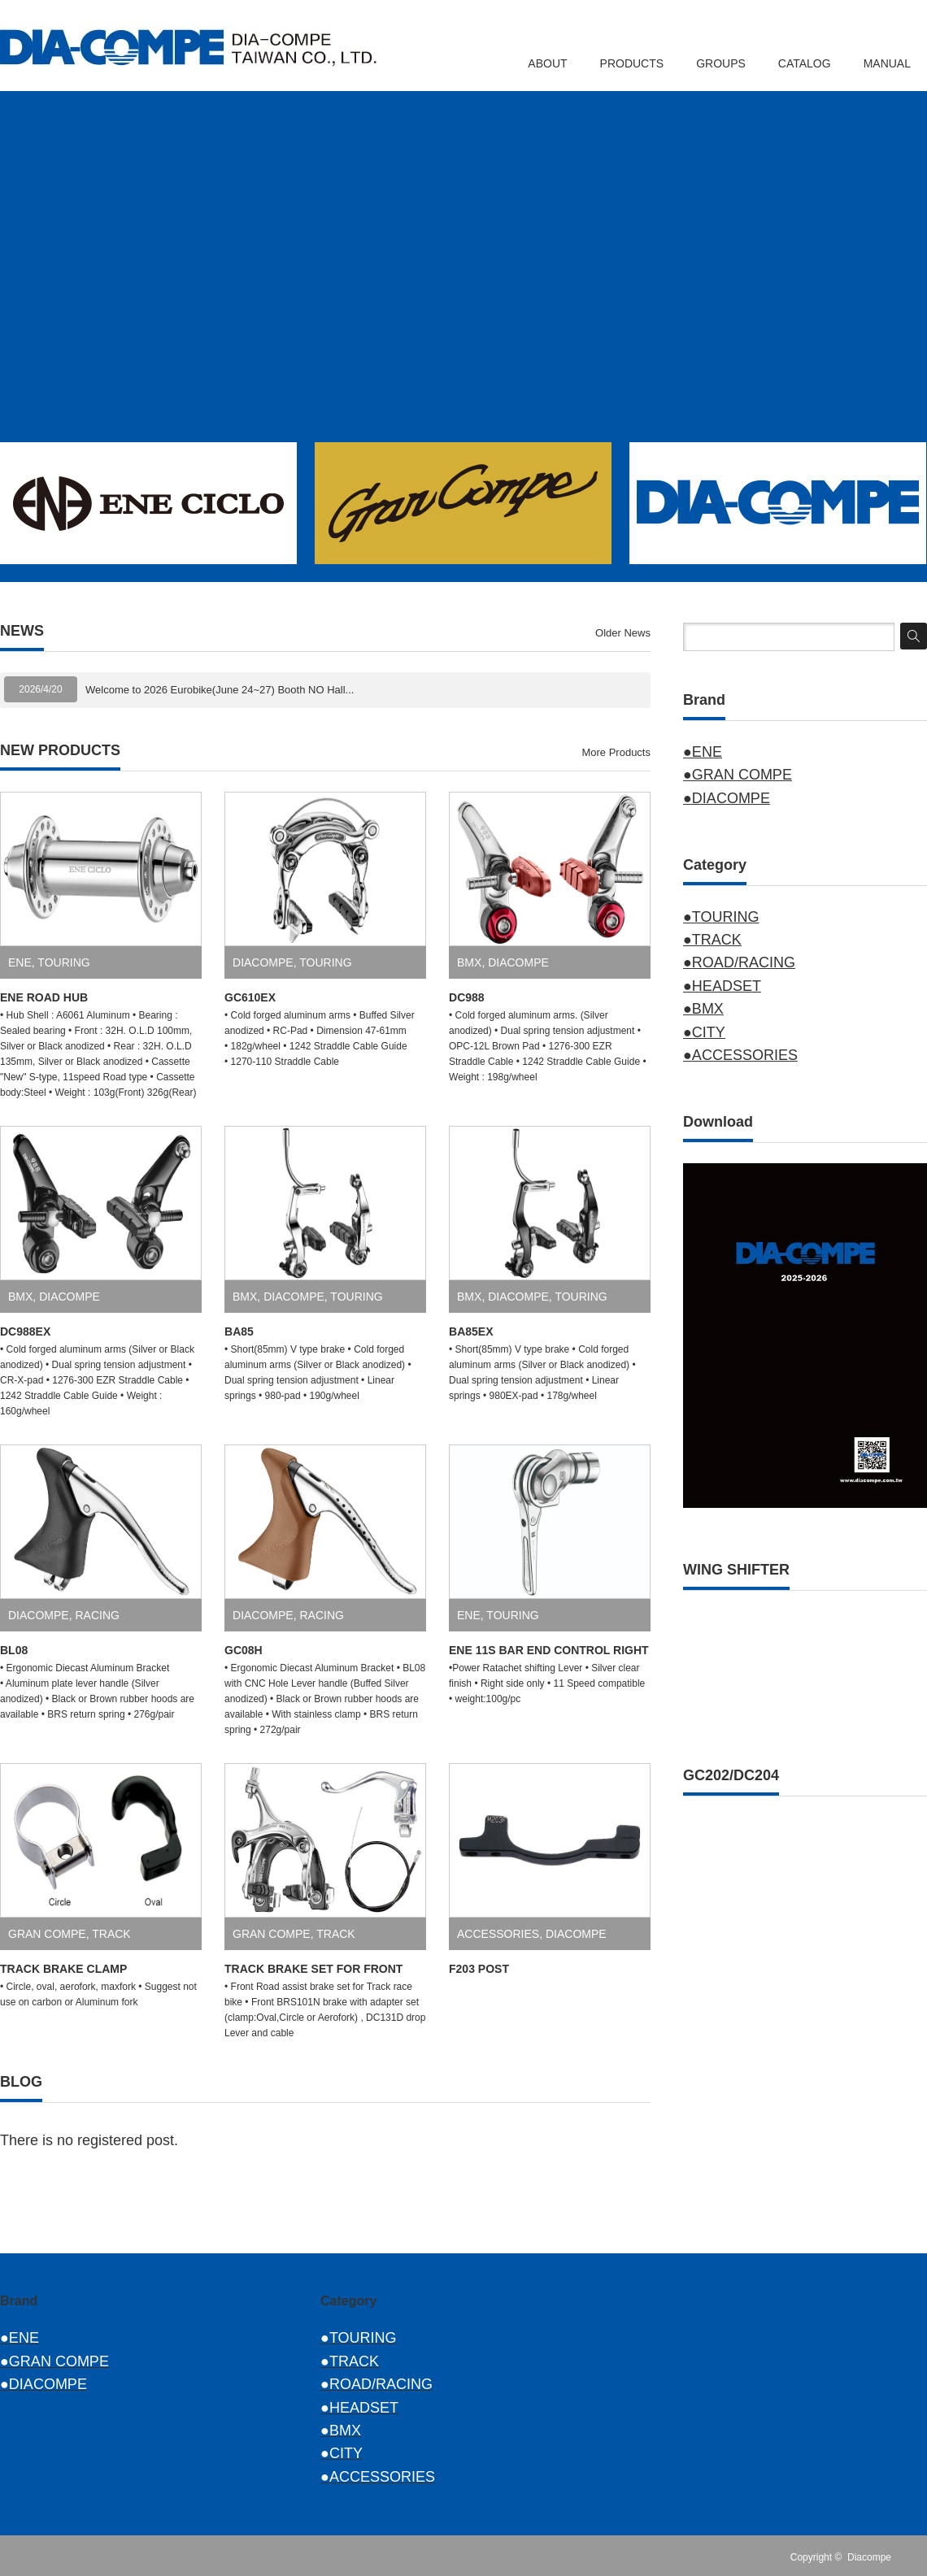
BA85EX (471, 1331)
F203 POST (479, 1968)
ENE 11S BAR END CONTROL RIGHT (549, 1650)
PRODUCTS (632, 63)
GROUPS (721, 63)
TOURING (63, 962)
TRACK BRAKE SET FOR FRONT (313, 1968)
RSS (917, 2557)
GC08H (243, 1650)
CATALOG (804, 63)
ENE (20, 962)
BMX (469, 962)
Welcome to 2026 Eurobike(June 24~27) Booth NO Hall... (219, 690)
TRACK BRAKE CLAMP (63, 1968)
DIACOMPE (263, 962)
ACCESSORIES (498, 1933)
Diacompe (869, 2557)
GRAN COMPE (47, 1933)
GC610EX (250, 997)
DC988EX (25, 1331)
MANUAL (887, 63)
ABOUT (547, 63)
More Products (616, 752)
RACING (97, 1615)
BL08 (14, 1650)
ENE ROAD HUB (44, 997)
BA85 (239, 1331)
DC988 (467, 997)
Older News (623, 633)
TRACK (111, 1933)
